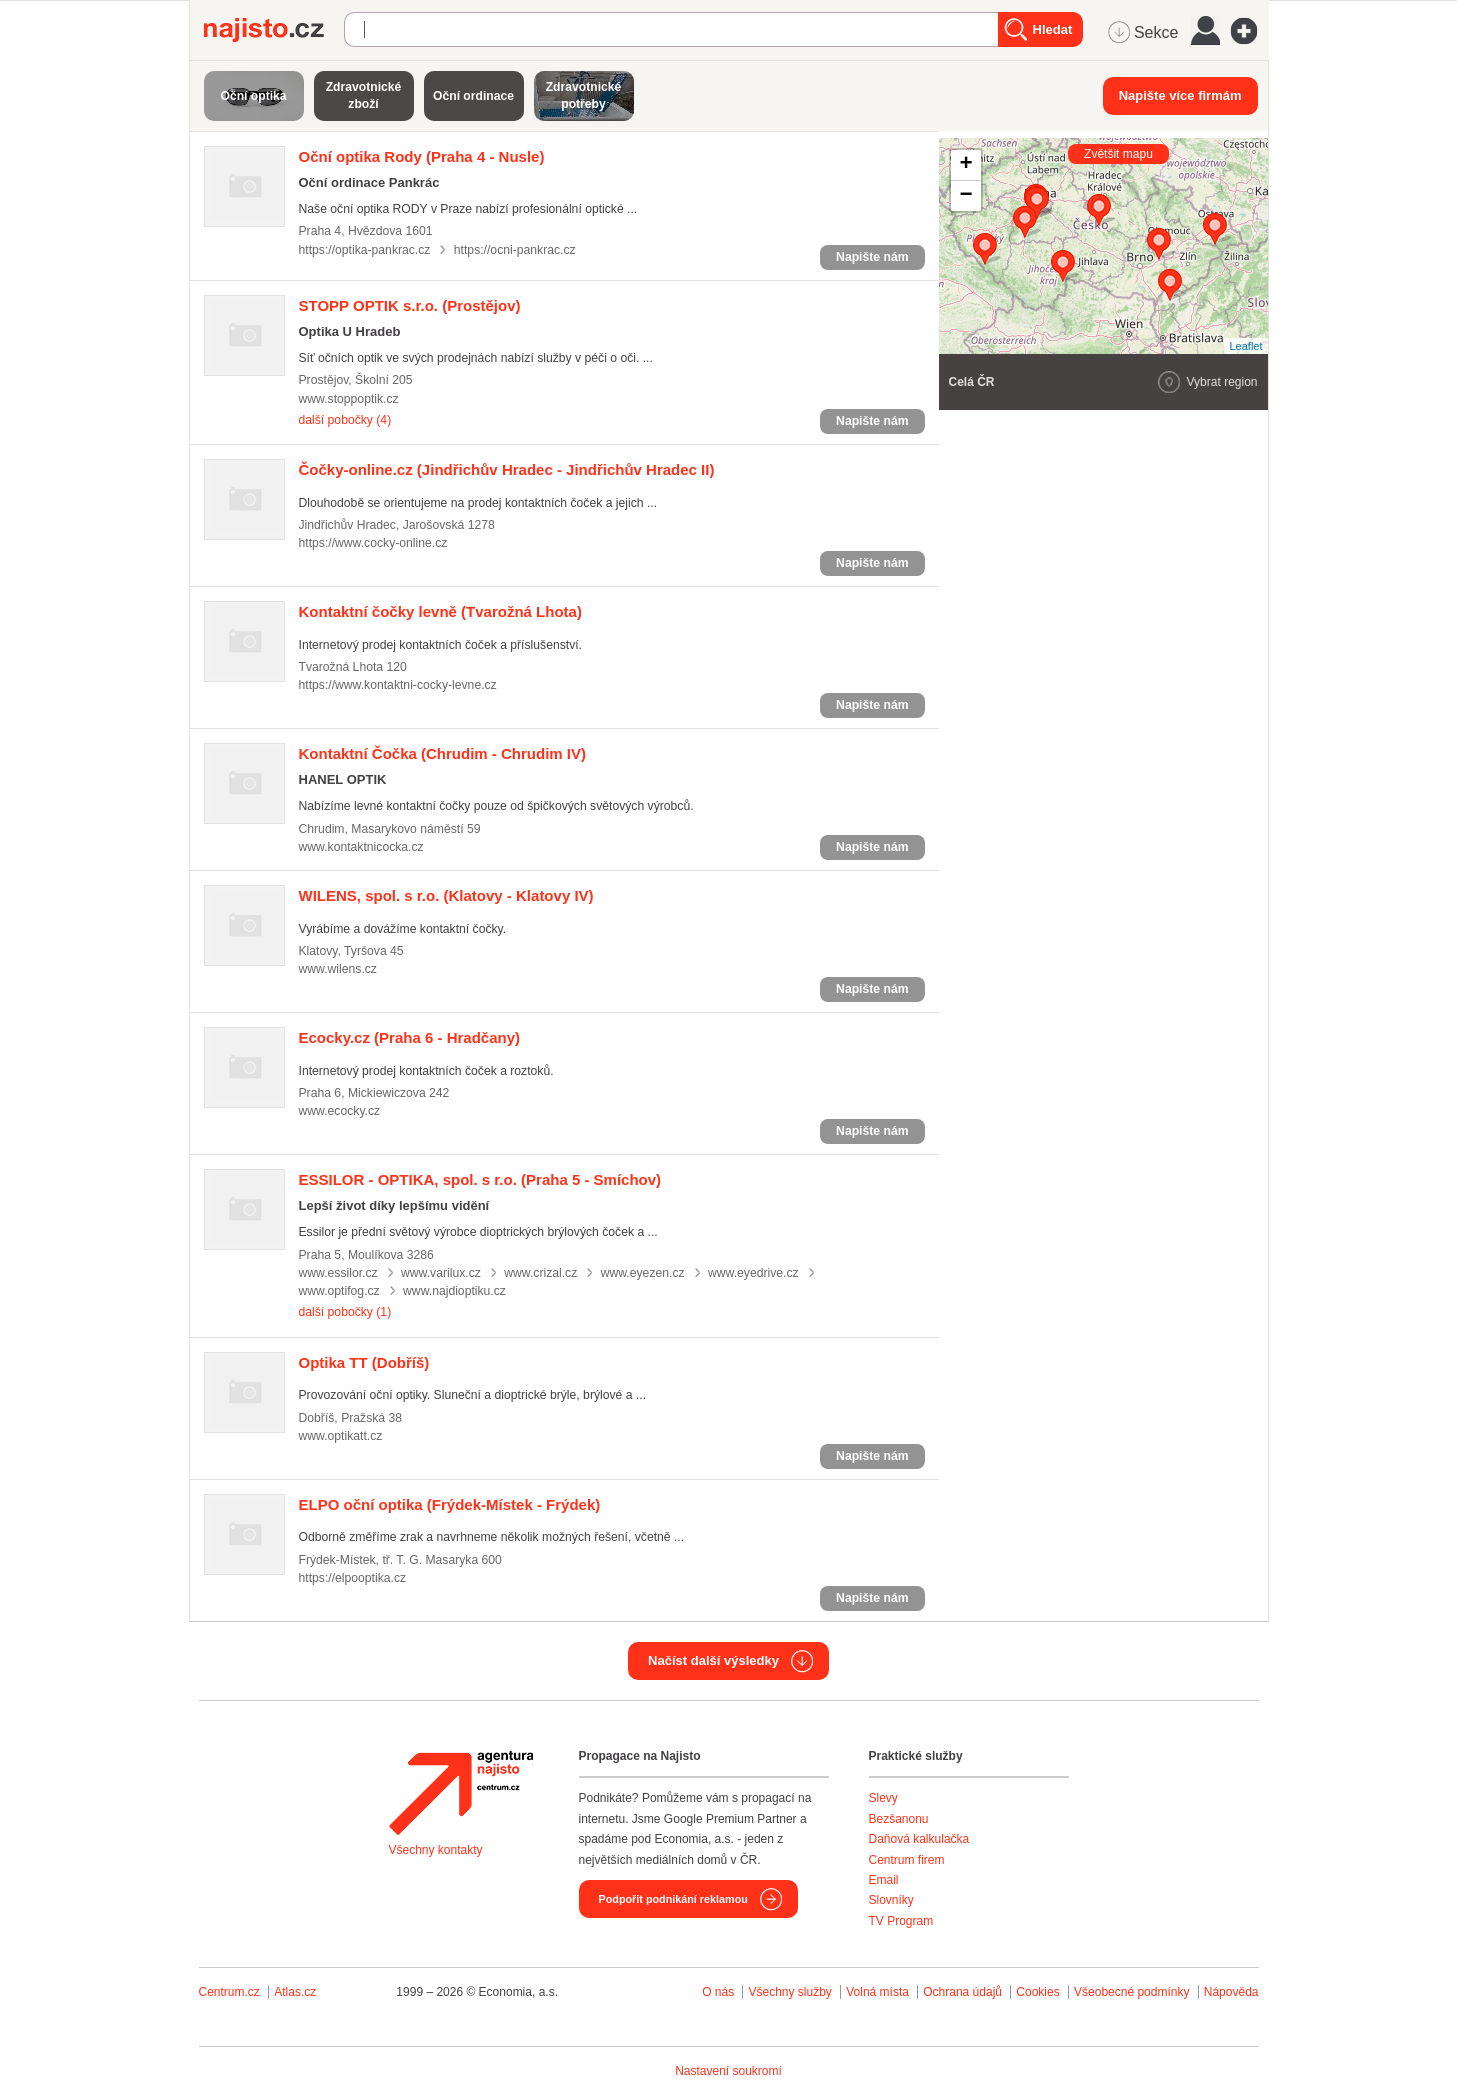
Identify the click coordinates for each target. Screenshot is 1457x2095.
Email (884, 1880)
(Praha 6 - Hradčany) (410, 1037)
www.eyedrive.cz (753, 1273)
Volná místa (877, 1992)
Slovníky (891, 1900)
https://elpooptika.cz (353, 1578)
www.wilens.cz (338, 969)
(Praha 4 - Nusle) (422, 156)
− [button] (965, 196)
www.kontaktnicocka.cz (361, 847)
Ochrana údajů (962, 1992)
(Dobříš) (364, 1362)
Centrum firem (907, 1860)
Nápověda (1231, 1992)
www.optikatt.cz (341, 1436)
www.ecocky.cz (340, 1111)
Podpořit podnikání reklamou (673, 1899)
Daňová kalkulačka (919, 1839)
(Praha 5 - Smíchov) (480, 1179)
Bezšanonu (899, 1819)
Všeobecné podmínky (1131, 1992)
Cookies (1037, 1992)
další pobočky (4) (345, 420)
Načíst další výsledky (713, 1660)
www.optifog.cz (339, 1291)
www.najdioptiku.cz (454, 1291)
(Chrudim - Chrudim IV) (443, 753)
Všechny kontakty (436, 1850)
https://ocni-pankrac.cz (515, 250)
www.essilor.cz (338, 1273)
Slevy (883, 1798)
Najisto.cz (274, 30)
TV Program (901, 1921)
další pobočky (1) (345, 1312)
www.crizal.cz (540, 1273)
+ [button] (965, 165)
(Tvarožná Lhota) (440, 611)
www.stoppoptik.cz (349, 399)
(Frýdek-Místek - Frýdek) (450, 1504)
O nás (718, 1992)
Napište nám (872, 257)
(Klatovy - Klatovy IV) (446, 895)
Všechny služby (791, 1992)
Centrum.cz (229, 1992)
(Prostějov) (410, 305)
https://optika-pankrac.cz (365, 250)
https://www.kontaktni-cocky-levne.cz (398, 685)
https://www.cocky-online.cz (373, 543)
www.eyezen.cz (643, 1273)
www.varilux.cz (441, 1273)
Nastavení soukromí (728, 2071)
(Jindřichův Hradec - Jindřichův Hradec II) (507, 469)
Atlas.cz (295, 1992)
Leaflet (1245, 346)
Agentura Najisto (461, 1793)
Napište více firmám (1180, 95)
